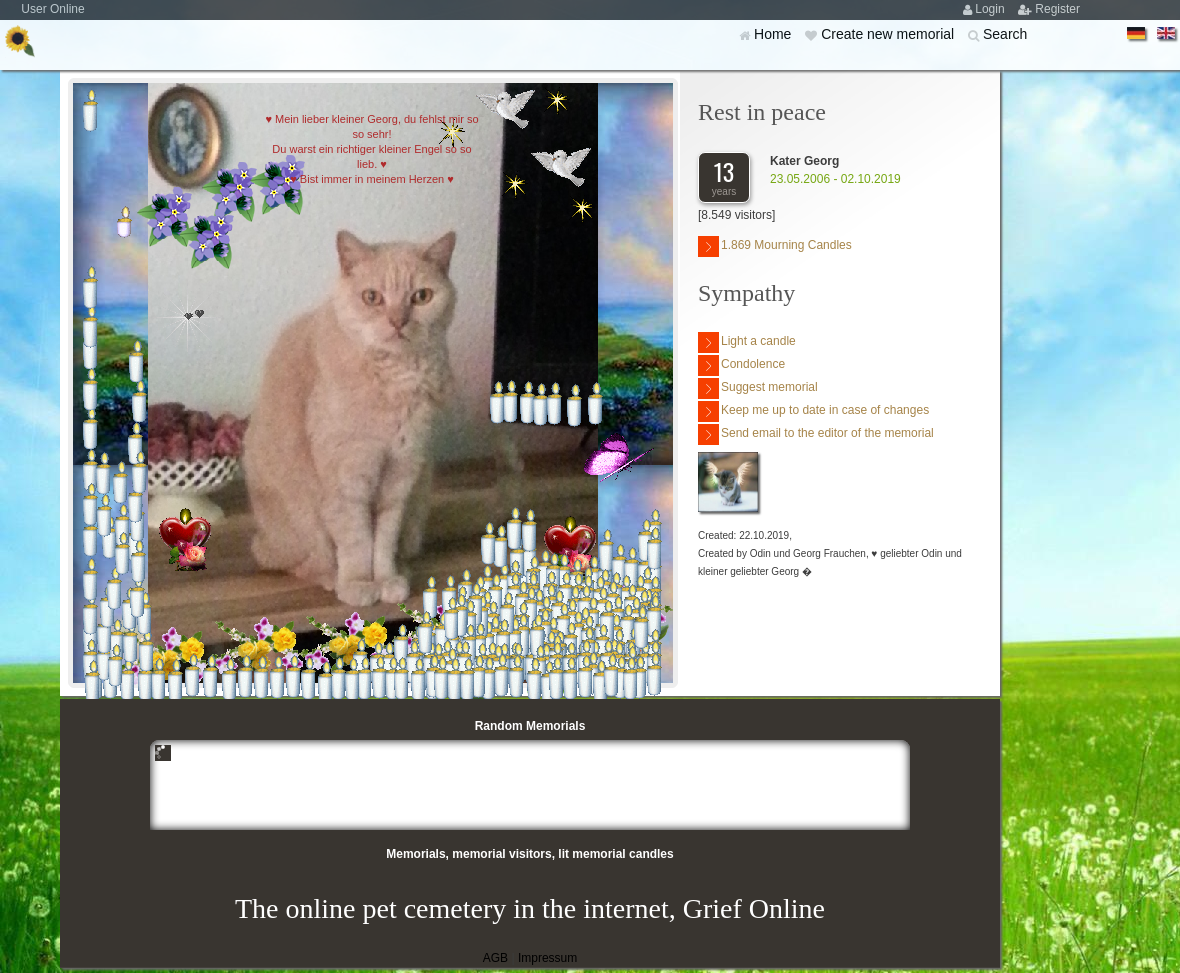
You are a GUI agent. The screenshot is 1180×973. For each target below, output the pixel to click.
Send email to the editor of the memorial (816, 434)
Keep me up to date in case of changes (813, 411)
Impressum (547, 958)
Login (991, 9)
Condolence (741, 365)
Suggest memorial (758, 388)
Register (1057, 9)
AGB (495, 958)
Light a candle (747, 342)
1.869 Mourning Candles (775, 246)
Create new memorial (889, 34)
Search (1005, 34)
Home (774, 34)
